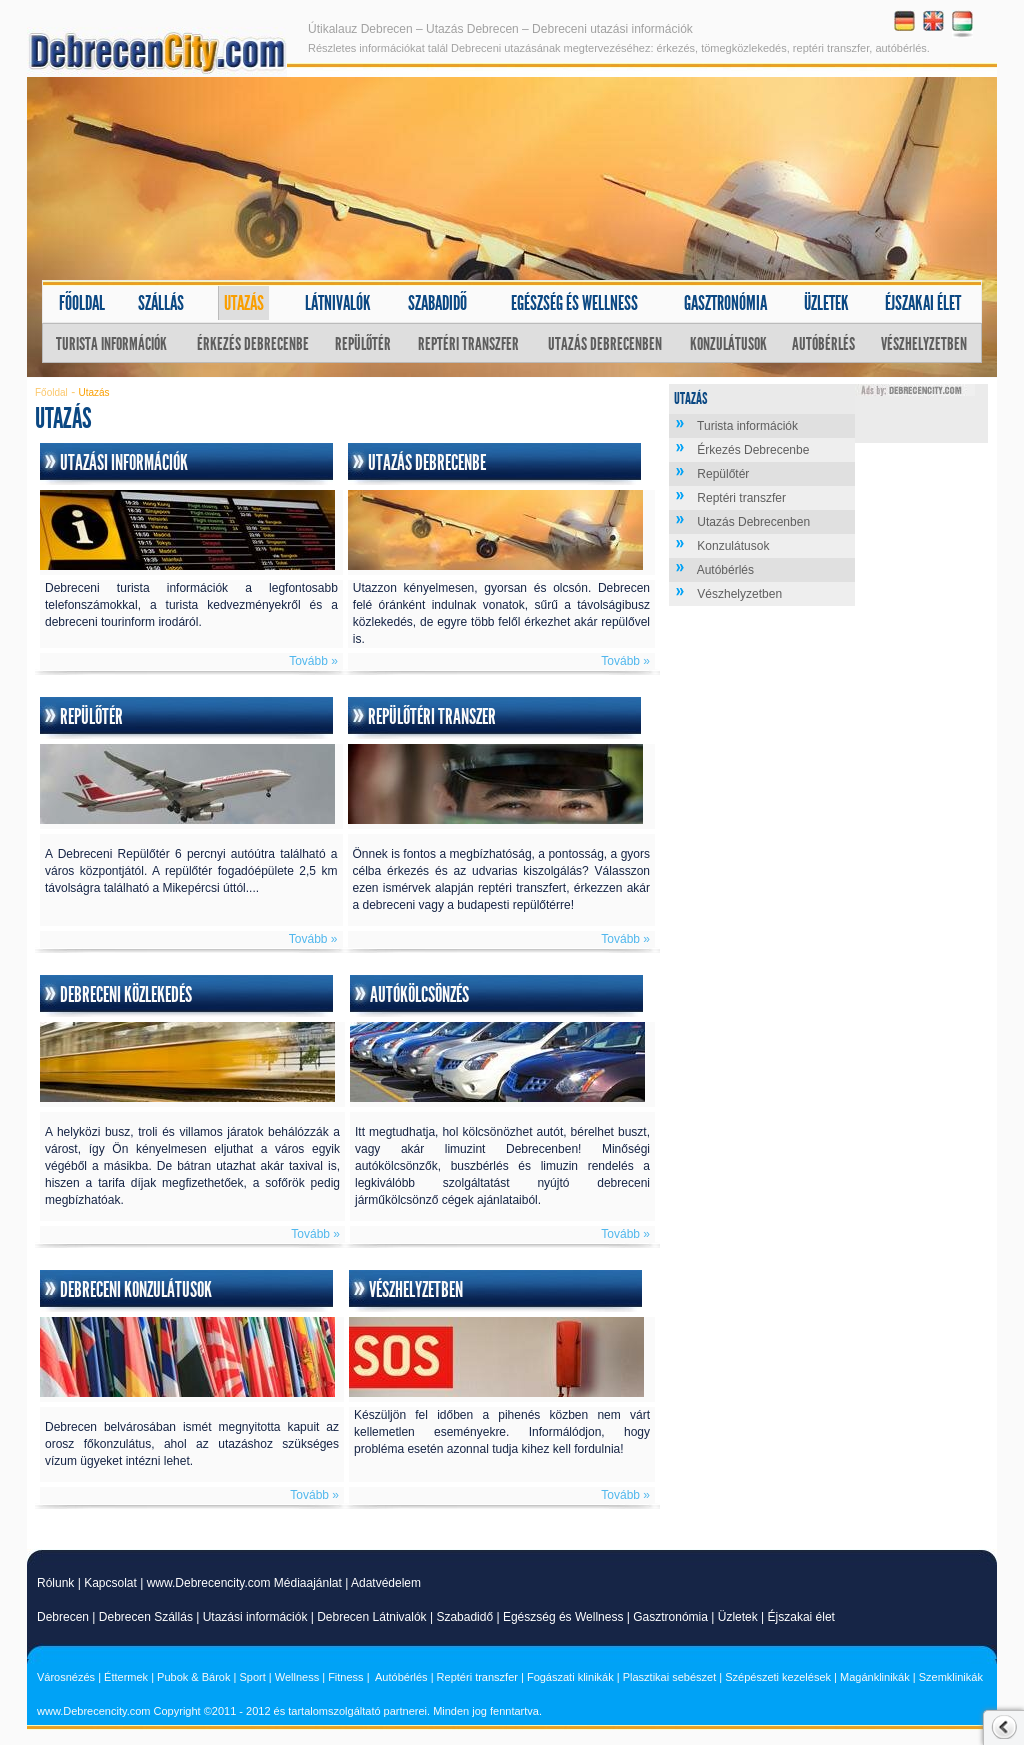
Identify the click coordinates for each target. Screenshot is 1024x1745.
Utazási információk (124, 463)
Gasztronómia (725, 303)
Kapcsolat (110, 1583)
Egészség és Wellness (563, 1617)
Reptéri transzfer (468, 344)
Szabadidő (437, 303)
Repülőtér (363, 344)
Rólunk (55, 1583)
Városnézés (66, 1677)
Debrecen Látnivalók (371, 1617)
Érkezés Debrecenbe (253, 344)
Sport (252, 1677)
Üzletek (826, 303)
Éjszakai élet (923, 303)
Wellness (297, 1677)
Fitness (345, 1677)
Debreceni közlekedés (126, 995)
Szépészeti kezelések (778, 1677)
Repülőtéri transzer (432, 717)
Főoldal (82, 303)
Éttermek (126, 1677)
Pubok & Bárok (193, 1677)
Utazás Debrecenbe (427, 463)
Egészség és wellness (574, 303)
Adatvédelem (386, 1583)
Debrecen (63, 1617)
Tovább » (313, 661)
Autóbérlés (823, 344)
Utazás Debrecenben (605, 344)
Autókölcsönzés (419, 995)
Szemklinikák (951, 1677)
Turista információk (111, 344)
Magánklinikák (875, 1677)
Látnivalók (338, 303)
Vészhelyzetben (924, 344)
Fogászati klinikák (570, 1677)
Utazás (244, 303)
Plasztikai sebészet (670, 1677)
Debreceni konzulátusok (136, 1290)
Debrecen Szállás (146, 1617)
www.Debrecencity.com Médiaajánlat (244, 1583)
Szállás (161, 303)
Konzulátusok (728, 344)
